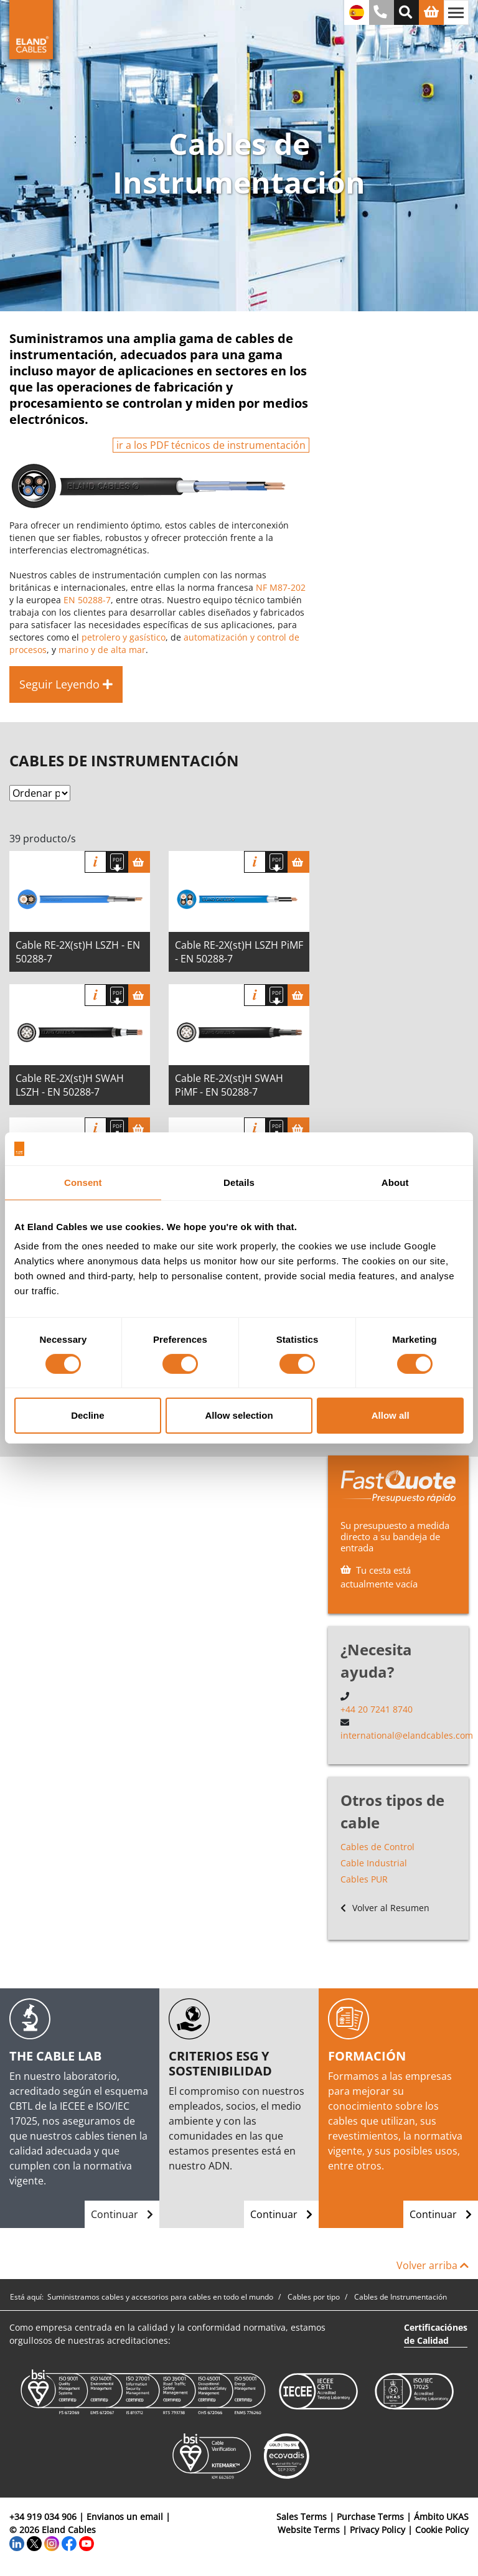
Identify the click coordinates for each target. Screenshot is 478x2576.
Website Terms (309, 2530)
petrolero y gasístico (124, 637)
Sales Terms (301, 2516)
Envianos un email (125, 2516)
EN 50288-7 (87, 600)
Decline (87, 1415)
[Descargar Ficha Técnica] (117, 862)
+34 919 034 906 (43, 2516)
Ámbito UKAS (441, 2516)
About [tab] (395, 1182)
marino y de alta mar (102, 650)
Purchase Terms (370, 2516)
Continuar (122, 2214)
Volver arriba (432, 2265)
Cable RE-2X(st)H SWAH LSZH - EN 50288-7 (70, 1085)
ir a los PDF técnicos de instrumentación (211, 445)
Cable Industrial (373, 1863)
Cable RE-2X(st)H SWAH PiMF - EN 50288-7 (229, 1085)
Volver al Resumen (384, 1908)
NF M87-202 (281, 587)
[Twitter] (34, 2543)
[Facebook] (69, 2543)
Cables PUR (364, 1879)
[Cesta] (139, 862)
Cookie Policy (442, 2530)
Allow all (391, 1415)
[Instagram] (51, 2543)
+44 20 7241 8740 (376, 1709)
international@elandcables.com (406, 1735)
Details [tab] (239, 1182)
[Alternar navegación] (456, 12)
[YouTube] (86, 2543)
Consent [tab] (83, 1182)
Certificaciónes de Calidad (435, 2333)
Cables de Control (377, 1847)
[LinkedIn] (16, 2543)
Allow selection (239, 1415)
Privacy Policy (377, 2530)
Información (95, 862)
